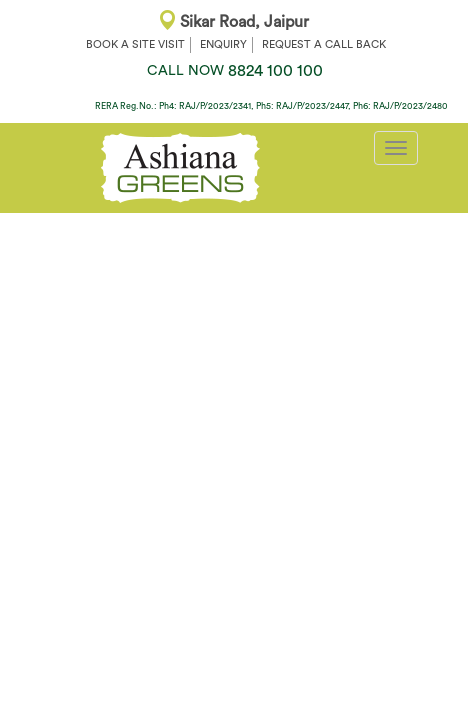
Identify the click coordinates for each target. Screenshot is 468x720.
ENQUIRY (223, 44)
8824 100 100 (235, 71)
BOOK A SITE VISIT (135, 44)
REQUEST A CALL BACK (324, 44)
